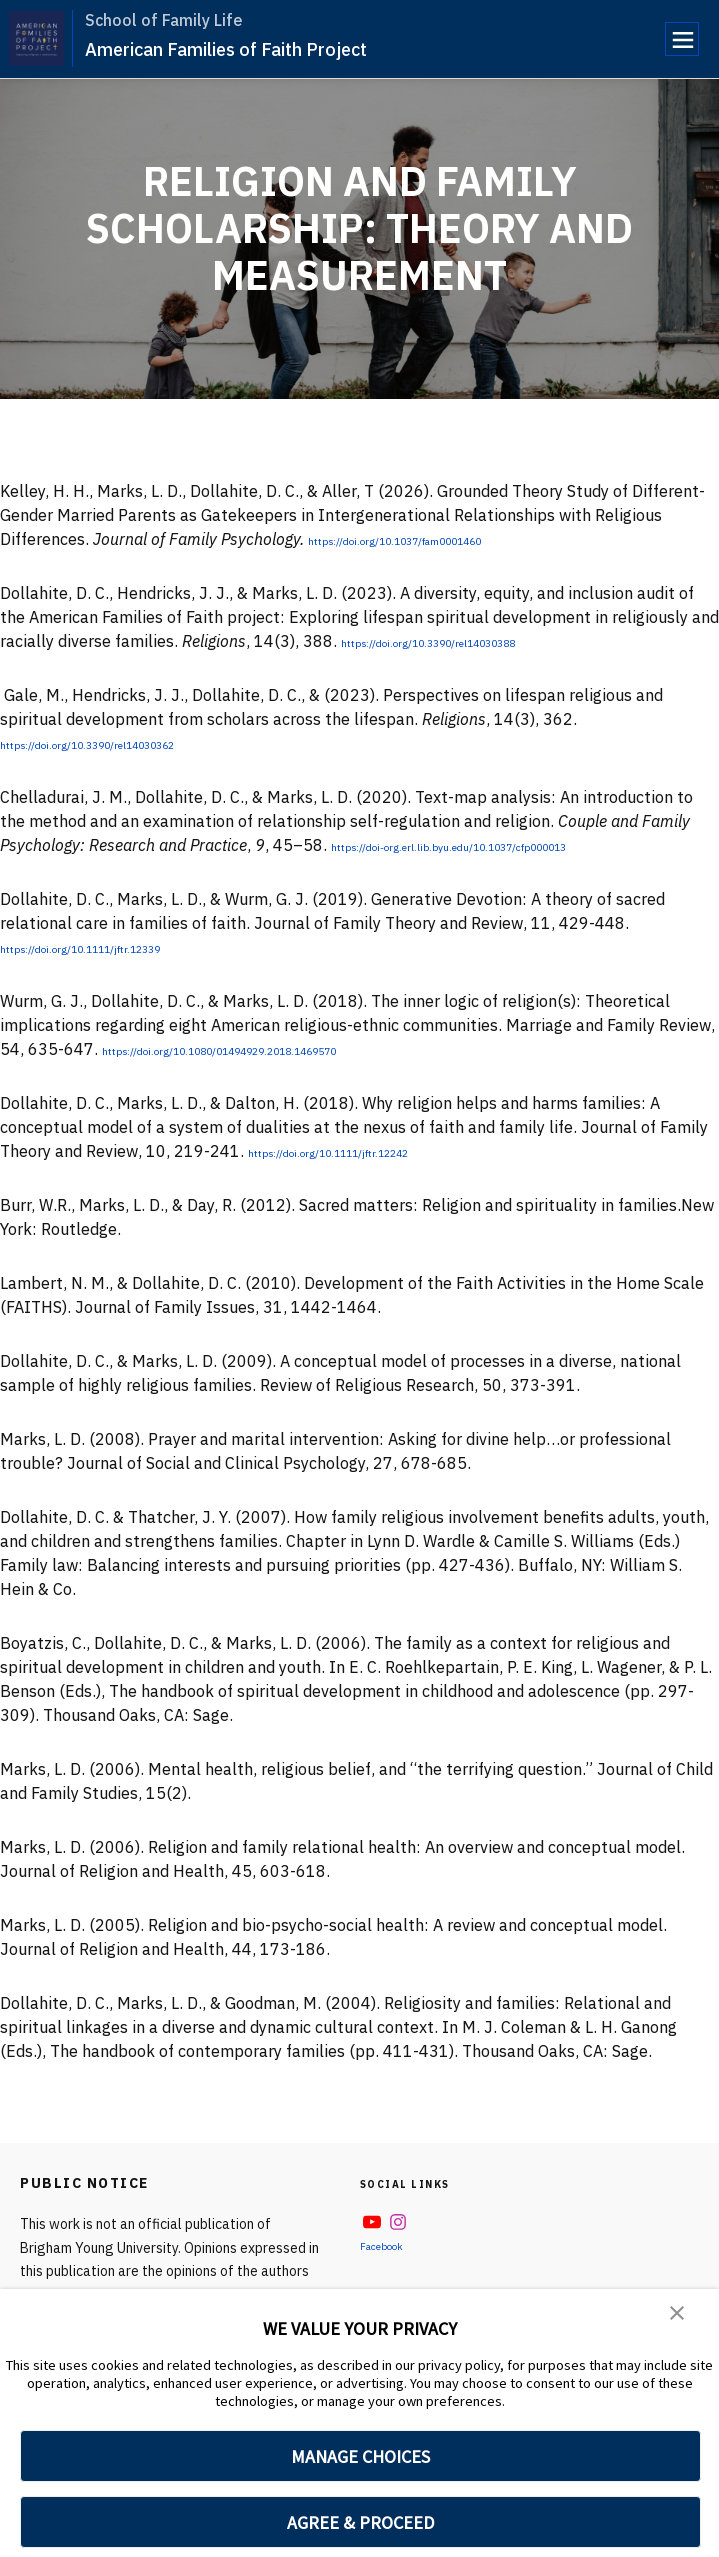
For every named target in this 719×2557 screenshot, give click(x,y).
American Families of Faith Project (226, 49)
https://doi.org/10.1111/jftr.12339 (129, 947)
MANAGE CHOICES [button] (360, 2456)
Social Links (419, 2183)
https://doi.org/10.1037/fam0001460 (448, 539)
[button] (679, 2318)
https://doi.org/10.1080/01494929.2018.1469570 (292, 1049)
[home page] (36, 38)
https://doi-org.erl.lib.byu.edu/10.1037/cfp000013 (519, 845)
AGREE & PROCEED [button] (360, 2522)
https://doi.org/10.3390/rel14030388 (482, 641)
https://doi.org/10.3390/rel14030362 (141, 743)
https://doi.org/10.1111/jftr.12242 (377, 1151)
